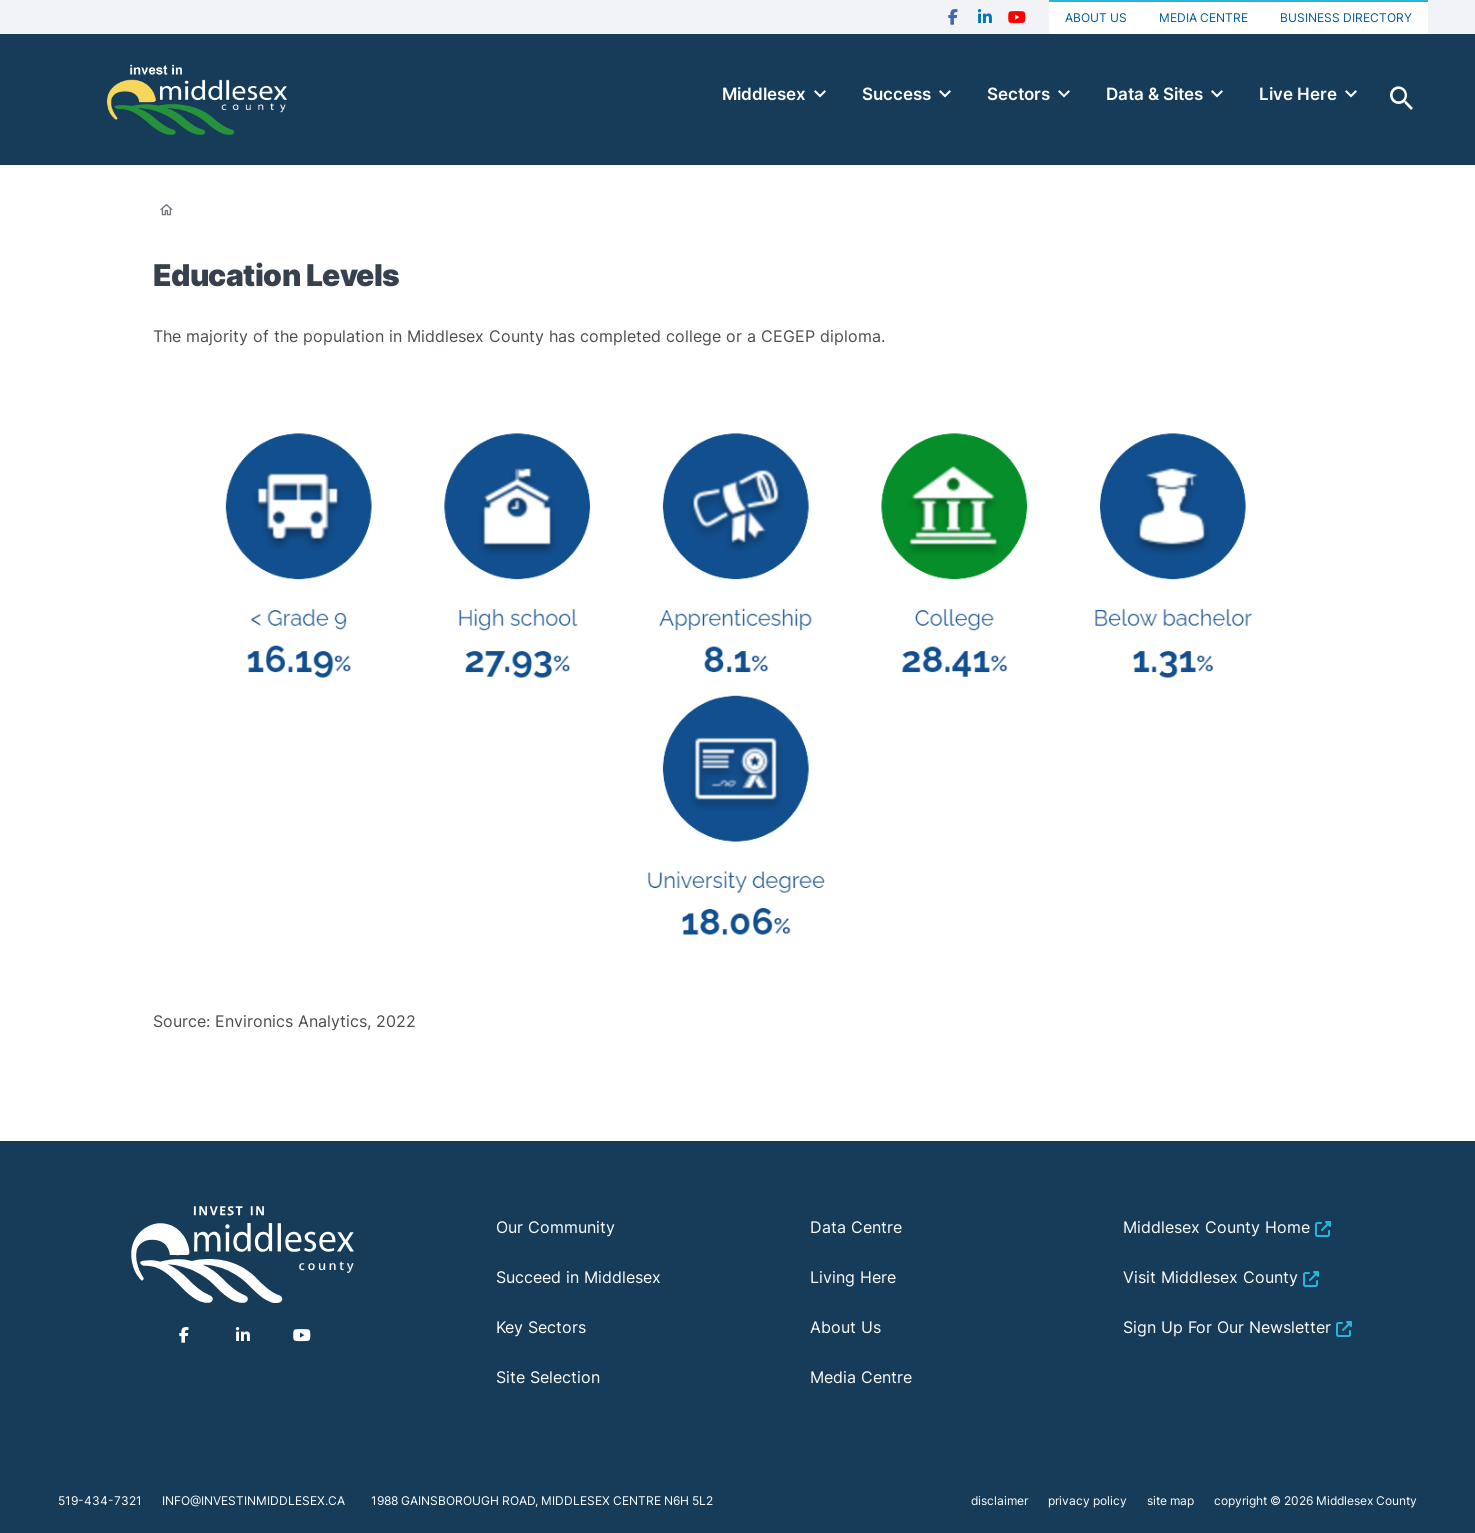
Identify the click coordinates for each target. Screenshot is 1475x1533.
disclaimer (999, 1500)
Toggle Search (1402, 99)
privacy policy (1087, 1500)
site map (1170, 1500)
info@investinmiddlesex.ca (253, 1500)
